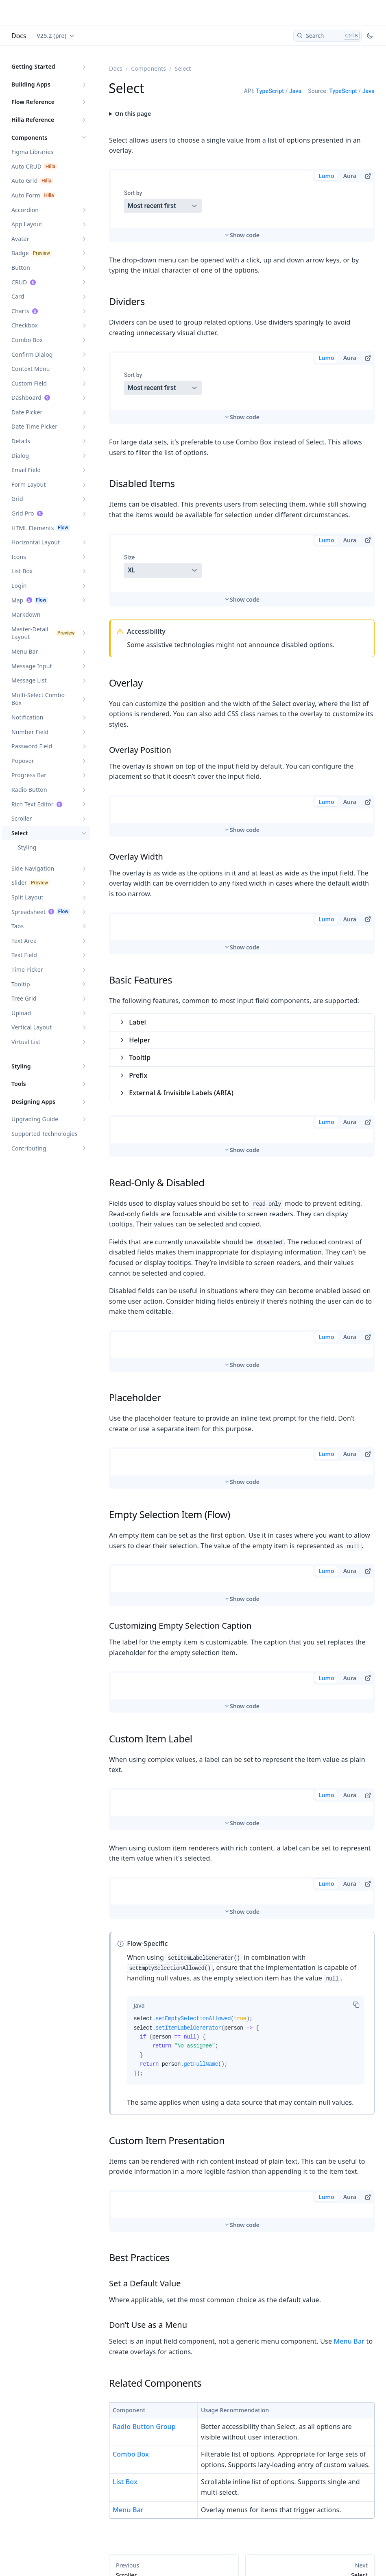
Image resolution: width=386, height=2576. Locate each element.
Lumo (326, 176)
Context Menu (30, 369)
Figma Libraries (32, 152)
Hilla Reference (32, 119)
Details (20, 441)
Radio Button (29, 789)
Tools (18, 1084)
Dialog (20, 455)
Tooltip (20, 984)
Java (295, 91)
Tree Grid (24, 998)
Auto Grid (24, 180)
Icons (18, 557)
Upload (21, 1013)
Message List (29, 680)
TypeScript (270, 91)
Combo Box (27, 340)
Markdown (26, 614)
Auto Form (25, 195)
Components (29, 137)
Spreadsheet (28, 912)
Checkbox (24, 325)
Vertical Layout (31, 1027)
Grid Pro (22, 513)
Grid (17, 499)
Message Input (31, 666)
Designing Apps (33, 1101)
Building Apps (30, 84)
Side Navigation (32, 868)
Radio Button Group (144, 2332)
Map (17, 600)
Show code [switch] (245, 204)
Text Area (24, 941)
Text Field (24, 955)
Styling (27, 847)
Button (20, 267)
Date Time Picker (34, 426)
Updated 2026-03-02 (133, 2546)
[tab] (138, 1911)
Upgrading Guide (34, 1119)
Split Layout (27, 897)
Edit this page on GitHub (339, 2546)
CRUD (19, 282)
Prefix (138, 981)
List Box (22, 571)
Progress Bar (28, 775)
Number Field (29, 732)
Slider (19, 882)
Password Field (31, 746)
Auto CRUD (26, 166)
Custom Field (29, 383)
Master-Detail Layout (29, 633)
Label (137, 928)
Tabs (17, 926)
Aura (349, 176)
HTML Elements (32, 528)
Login (18, 585)
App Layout (26, 224)
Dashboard (26, 397)
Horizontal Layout (35, 542)
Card (17, 296)
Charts (20, 311)
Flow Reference (33, 102)
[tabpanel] (245, 1955)
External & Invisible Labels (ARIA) (181, 998)
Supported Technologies (44, 1133)
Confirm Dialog (32, 354)
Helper (139, 946)
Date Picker (26, 412)
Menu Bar (24, 651)
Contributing (28, 1148)
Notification (27, 717)
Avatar (20, 239)
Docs (18, 35)
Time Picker (27, 969)
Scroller (21, 818)
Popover (22, 761)
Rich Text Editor (32, 804)
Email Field (26, 470)
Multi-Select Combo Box (38, 699)
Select (19, 833)
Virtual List (25, 1042)
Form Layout (28, 484)
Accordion (25, 210)
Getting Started (33, 66)
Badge (20, 253)
